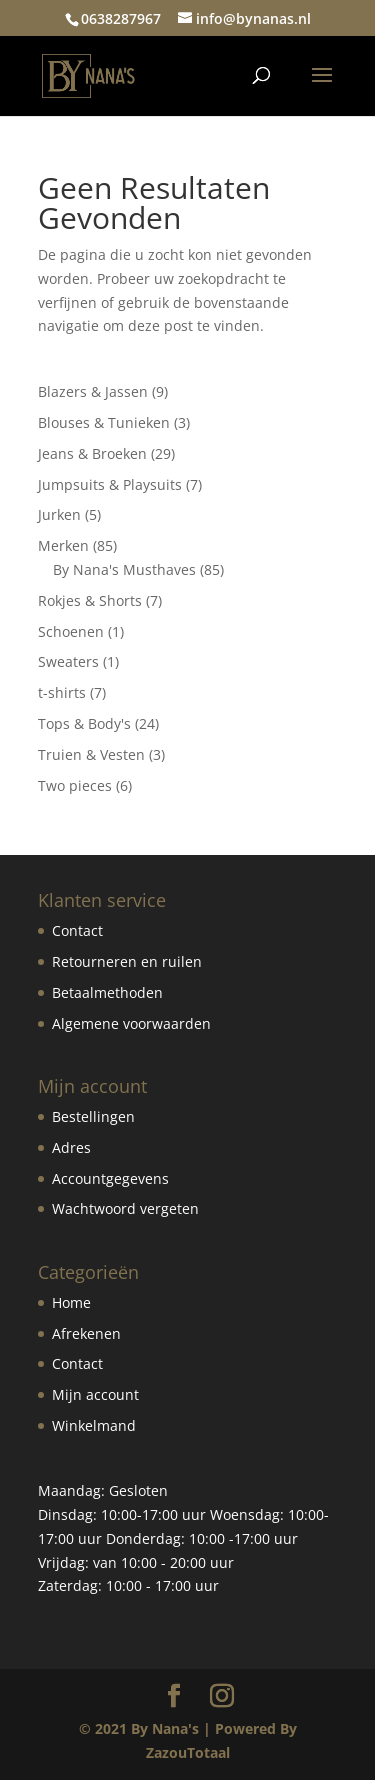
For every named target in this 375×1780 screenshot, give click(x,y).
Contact (77, 930)
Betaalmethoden (107, 992)
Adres (71, 1147)
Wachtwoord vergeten (125, 1208)
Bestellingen (93, 1116)
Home (71, 1302)
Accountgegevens (110, 1178)
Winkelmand (94, 1425)
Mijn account (95, 1394)
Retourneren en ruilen (127, 961)
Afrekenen (86, 1333)
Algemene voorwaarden (131, 1023)
